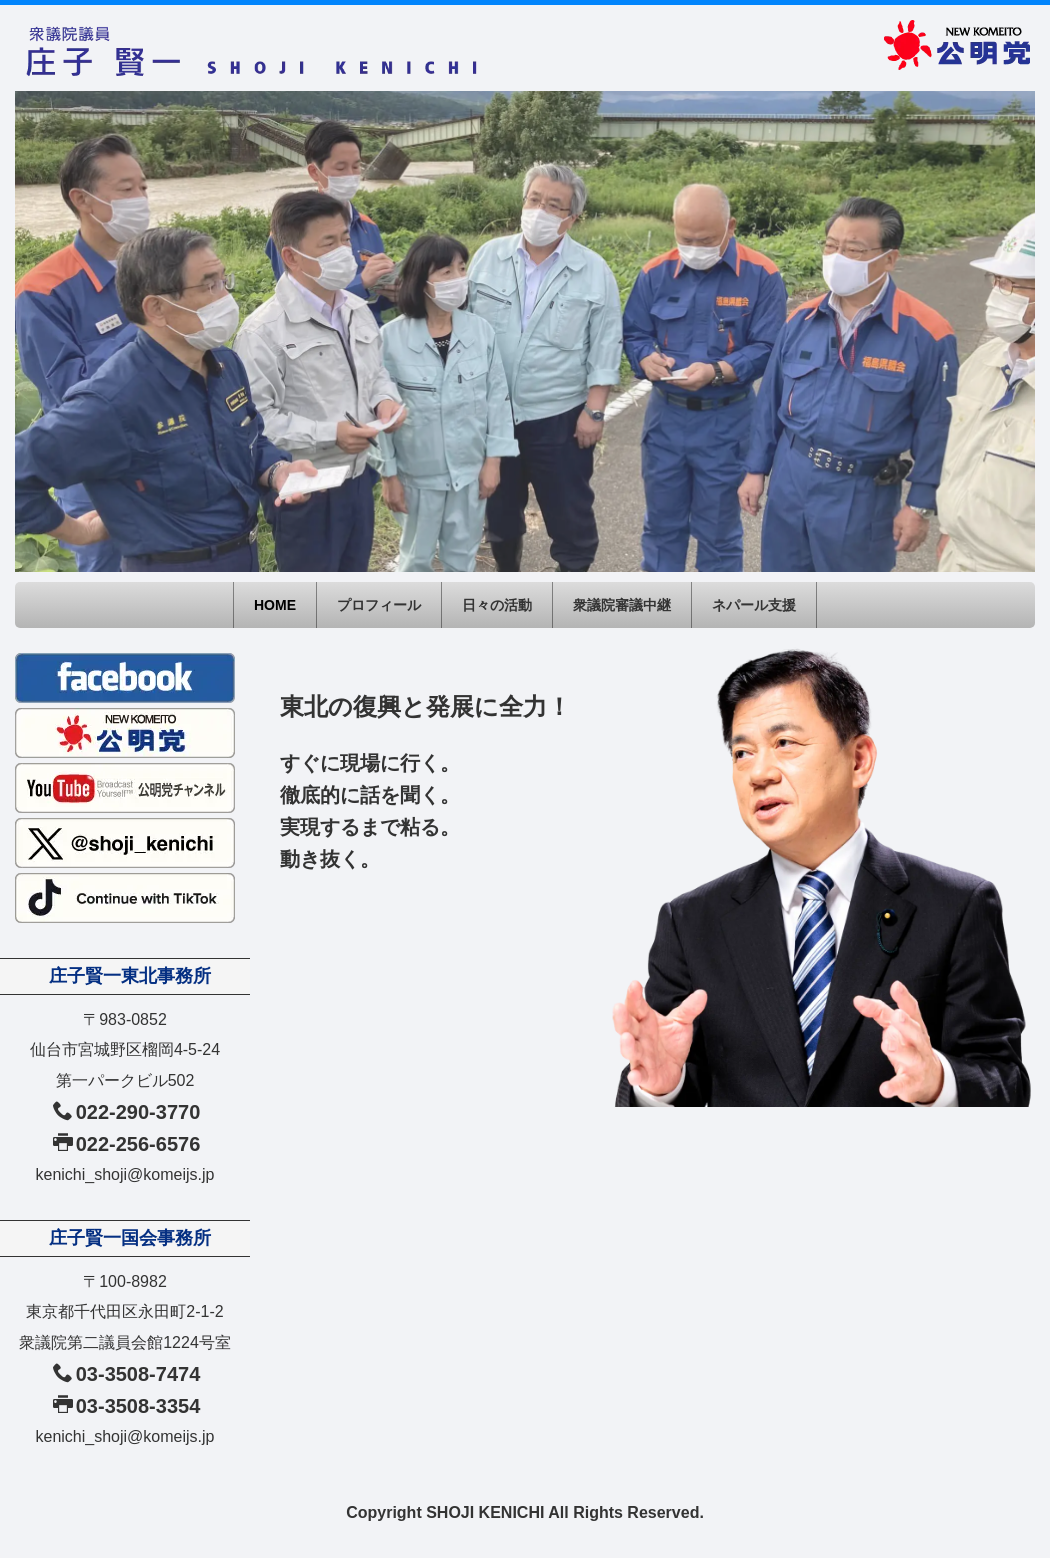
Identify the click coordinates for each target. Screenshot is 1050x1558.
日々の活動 (497, 605)
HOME (275, 605)
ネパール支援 (754, 605)
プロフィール (379, 605)
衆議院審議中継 (622, 605)
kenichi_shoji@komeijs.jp (125, 1174)
